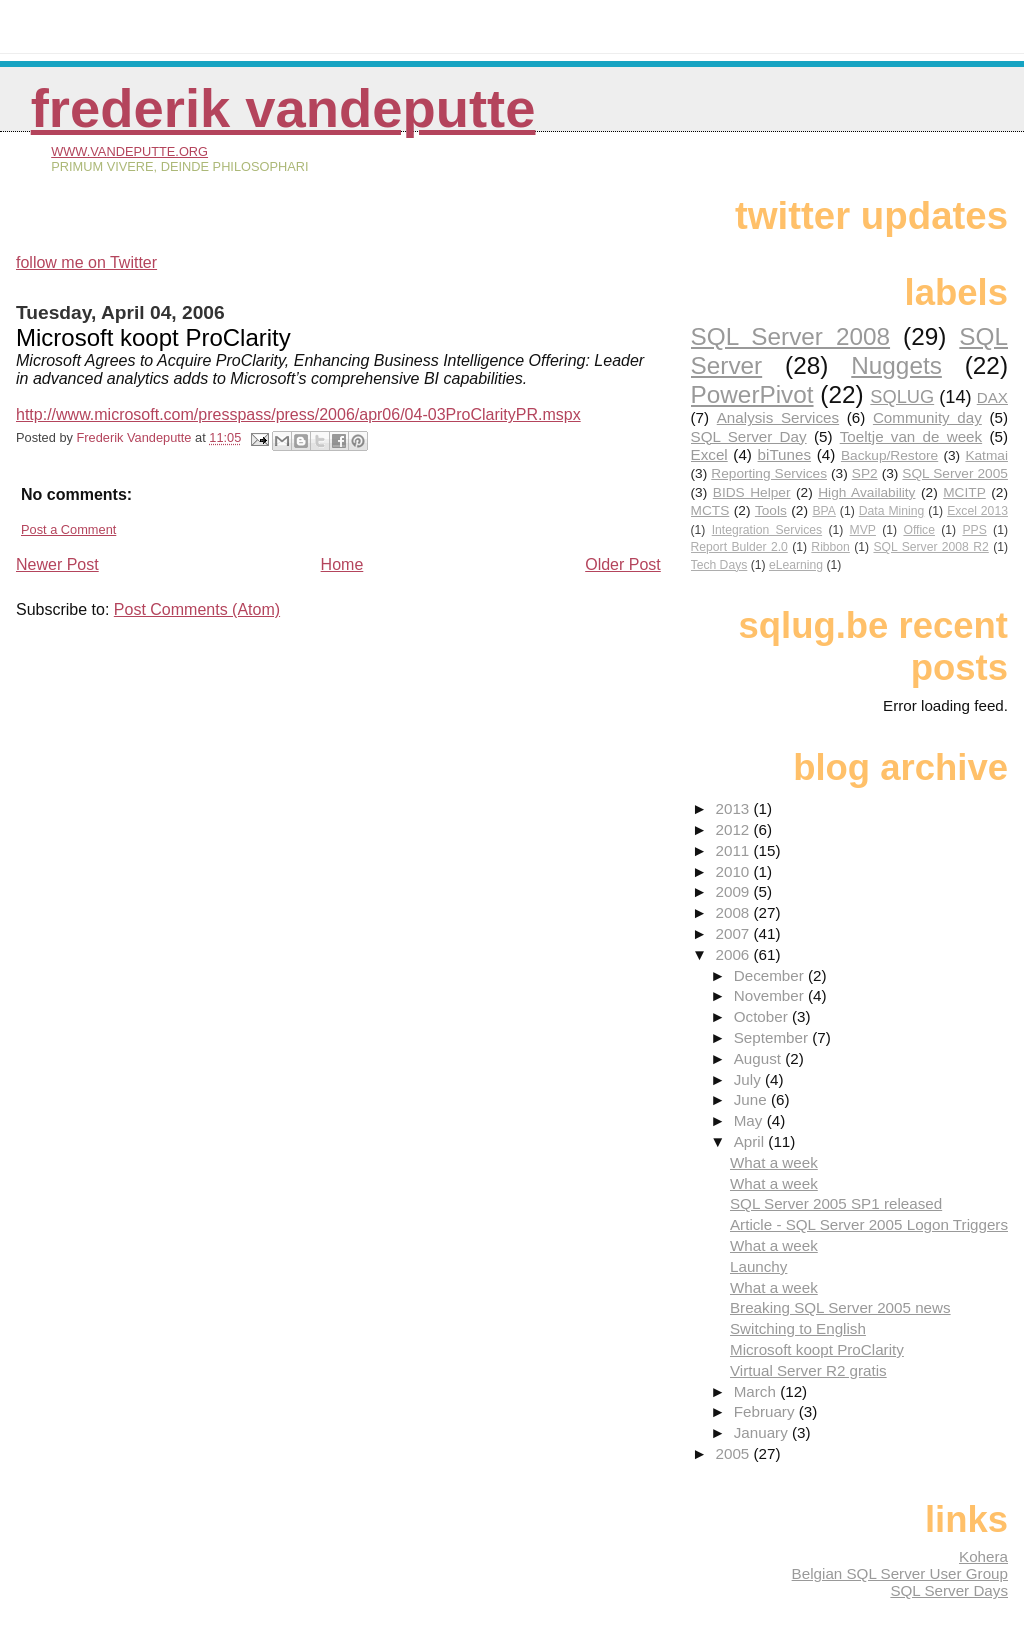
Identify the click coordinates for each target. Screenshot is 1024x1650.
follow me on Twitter (86, 262)
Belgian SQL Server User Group (900, 1573)
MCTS (710, 510)
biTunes (784, 454)
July (749, 1079)
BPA (823, 511)
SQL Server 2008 (790, 336)
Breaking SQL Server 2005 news (840, 1307)
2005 (734, 1453)
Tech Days (719, 565)
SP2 (865, 473)
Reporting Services (769, 473)
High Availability (866, 492)
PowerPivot (752, 394)
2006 (734, 954)
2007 (734, 933)
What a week (774, 1162)
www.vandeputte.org (129, 151)
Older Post (623, 564)
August (760, 1058)
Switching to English (798, 1328)
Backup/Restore (889, 455)
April (751, 1141)
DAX (992, 397)
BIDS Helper (752, 492)
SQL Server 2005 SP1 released (836, 1203)
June (752, 1099)
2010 (734, 871)
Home (342, 564)
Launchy (758, 1266)
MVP (863, 530)
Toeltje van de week (911, 436)
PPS (974, 530)
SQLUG (902, 396)
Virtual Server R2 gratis (808, 1370)
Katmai (986, 455)
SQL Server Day (749, 436)
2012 (734, 829)
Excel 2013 (977, 511)
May (750, 1120)
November (771, 995)
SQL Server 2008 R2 (930, 547)
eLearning (796, 565)
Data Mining (892, 511)
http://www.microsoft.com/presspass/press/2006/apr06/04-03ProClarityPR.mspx (298, 414)
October (763, 1016)
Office (919, 530)
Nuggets (896, 365)
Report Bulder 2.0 (739, 547)
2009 (734, 891)
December (771, 975)
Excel (709, 454)
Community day (927, 417)
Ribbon (830, 547)
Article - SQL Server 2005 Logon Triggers (869, 1224)
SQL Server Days (949, 1590)
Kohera (983, 1556)
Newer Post (57, 564)
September (773, 1037)
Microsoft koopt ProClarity (817, 1349)
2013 (734, 808)
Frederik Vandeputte (283, 108)
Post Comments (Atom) (197, 609)
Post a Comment (68, 529)
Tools (771, 510)
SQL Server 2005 (955, 473)
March (757, 1391)
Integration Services (767, 530)
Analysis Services (778, 417)
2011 (734, 850)
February (766, 1411)
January (763, 1432)
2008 (734, 912)
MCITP (964, 492)
